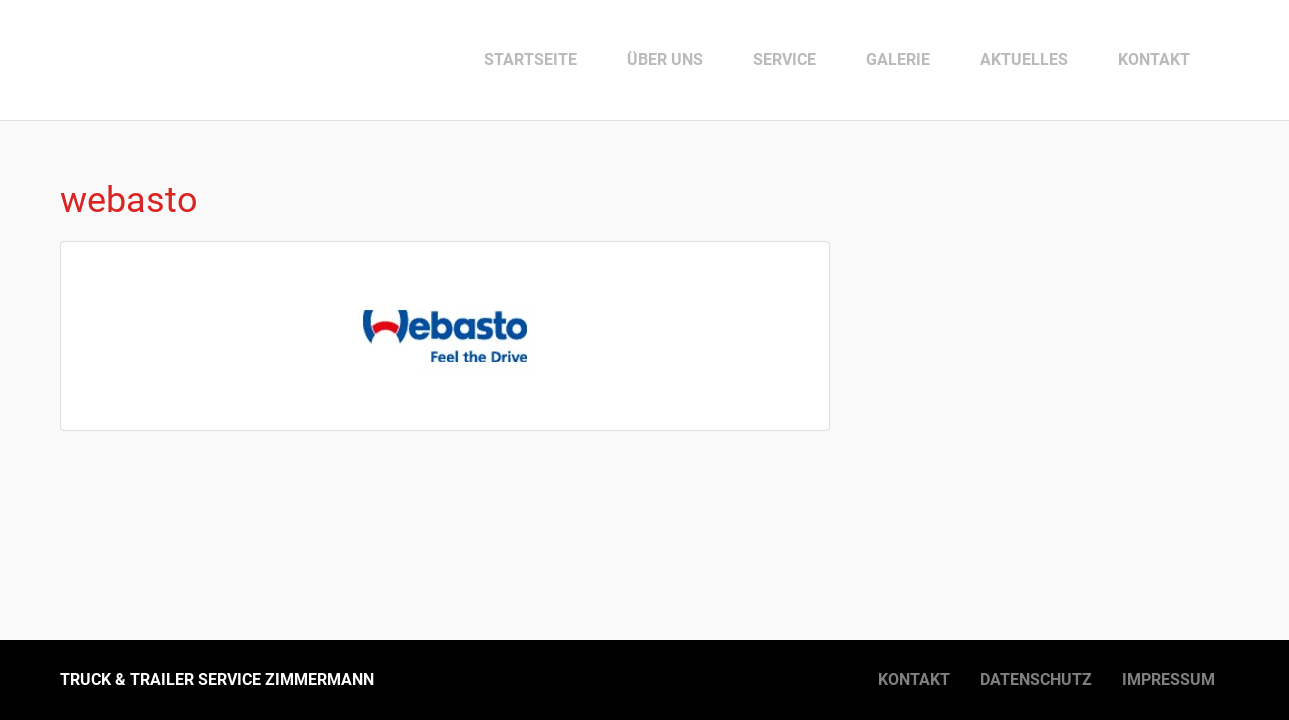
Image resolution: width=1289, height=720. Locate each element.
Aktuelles (1024, 59)
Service (784, 59)
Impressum (1168, 679)
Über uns (665, 59)
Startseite (530, 59)
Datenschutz (1036, 679)
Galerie (898, 59)
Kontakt (1154, 59)
